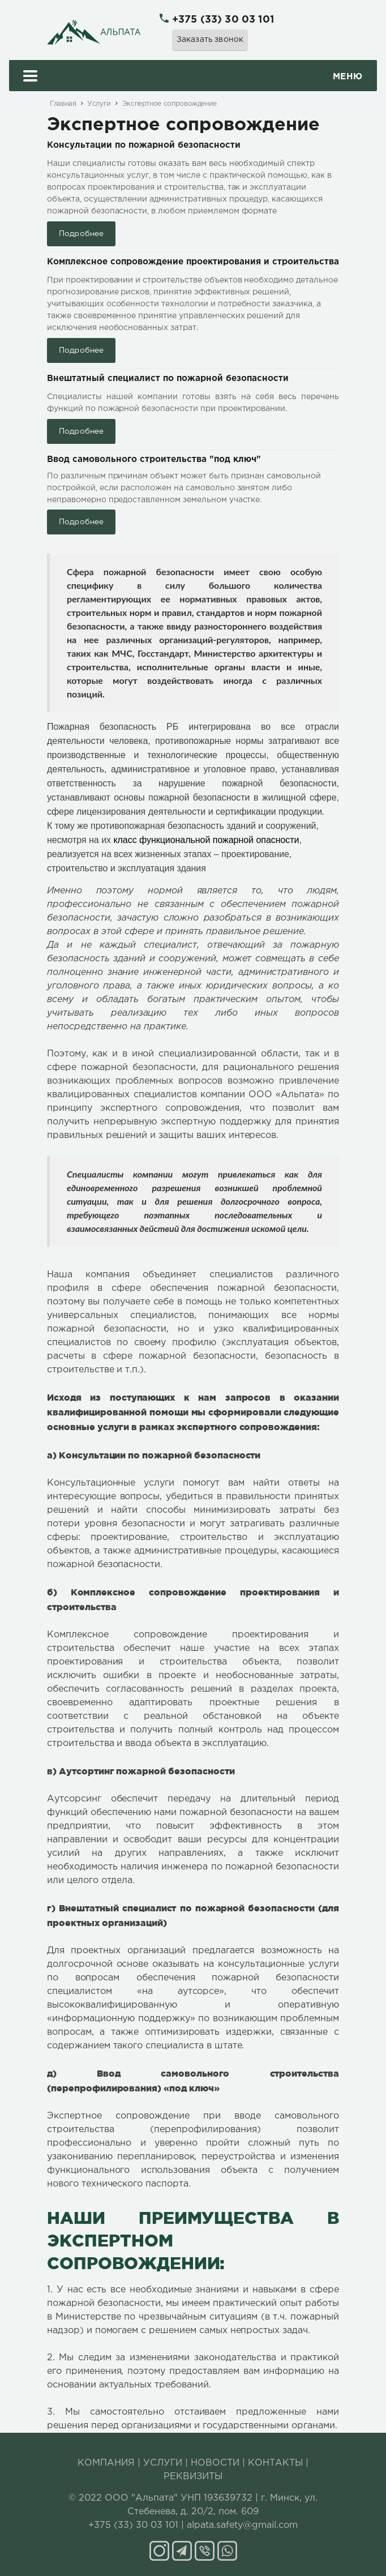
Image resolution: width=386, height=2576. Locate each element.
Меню (193, 77)
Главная (63, 104)
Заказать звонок (210, 39)
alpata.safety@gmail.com (242, 2525)
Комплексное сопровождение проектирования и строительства (193, 262)
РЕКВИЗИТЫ (193, 2476)
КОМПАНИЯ (106, 2463)
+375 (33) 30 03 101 (223, 19)
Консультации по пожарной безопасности (144, 145)
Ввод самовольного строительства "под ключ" (154, 459)
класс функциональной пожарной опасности (206, 840)
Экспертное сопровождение (169, 104)
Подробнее (81, 233)
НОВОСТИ (215, 2463)
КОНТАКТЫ (275, 2463)
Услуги (99, 104)
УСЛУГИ (162, 2463)
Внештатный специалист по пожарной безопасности (168, 378)
